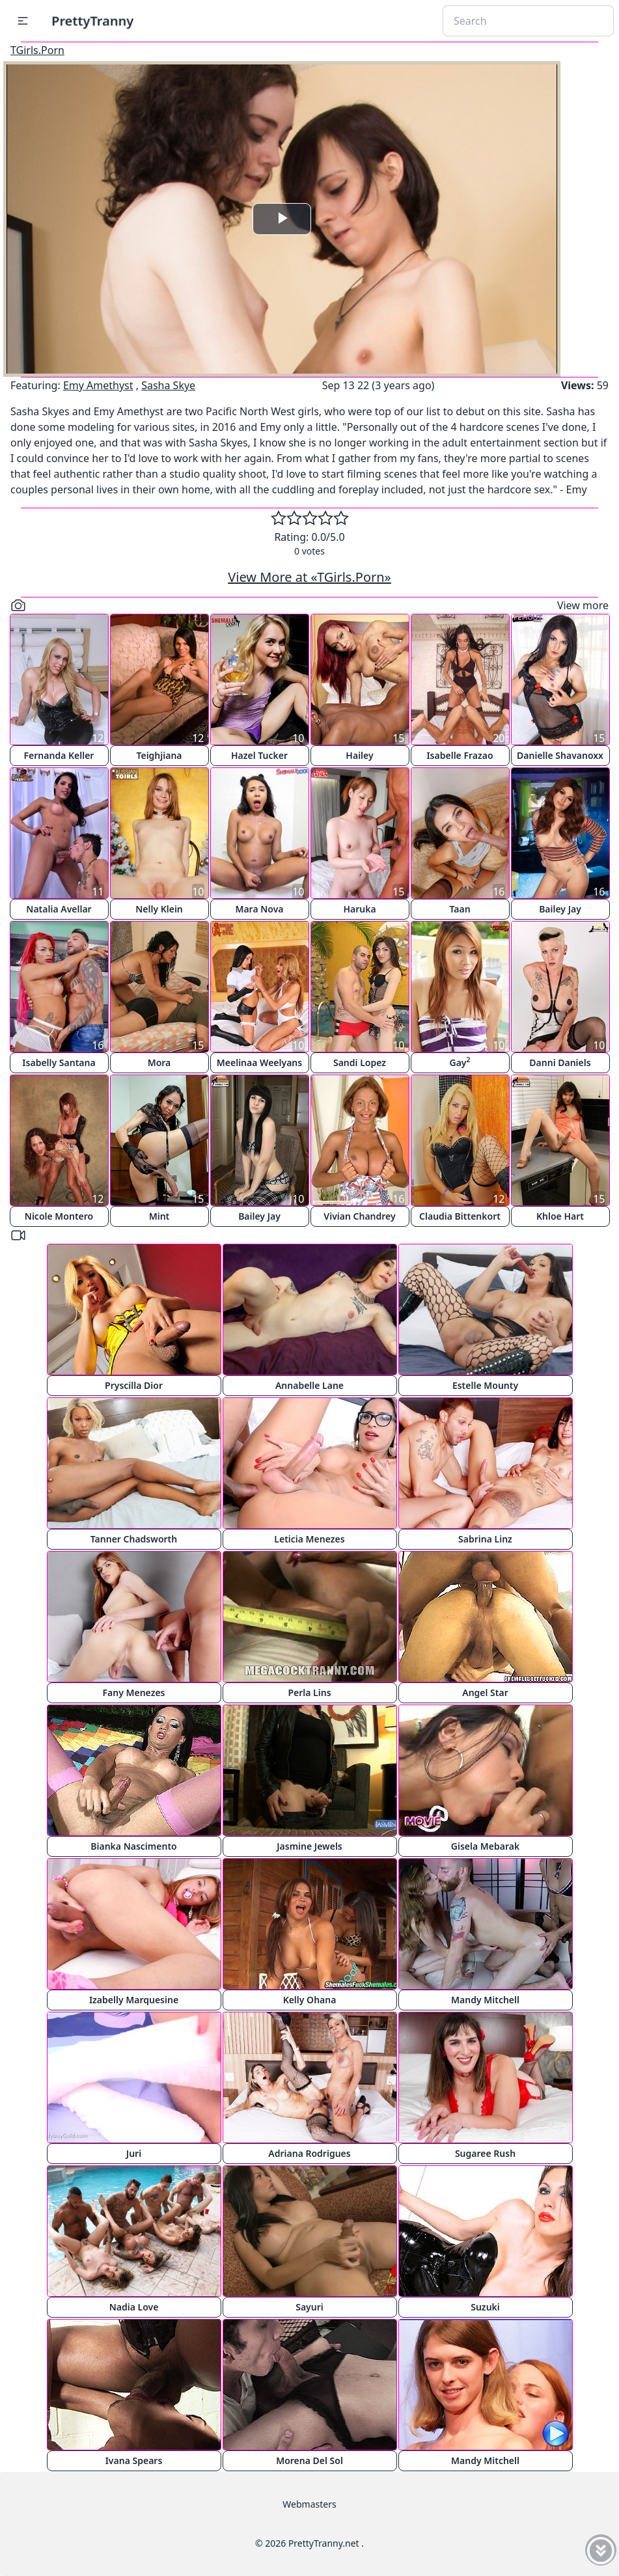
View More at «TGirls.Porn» (309, 577)
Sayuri (309, 2307)
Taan (459, 909)
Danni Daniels (559, 1062)
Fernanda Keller (59, 755)
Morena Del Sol (309, 2460)
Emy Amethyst (98, 385)
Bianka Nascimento (133, 1846)
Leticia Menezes (309, 1539)
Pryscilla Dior (134, 1385)
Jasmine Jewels (309, 1846)
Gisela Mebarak (485, 1846)
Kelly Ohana (310, 2000)
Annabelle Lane (309, 1385)
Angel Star (485, 1692)
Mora (159, 1062)
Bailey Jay (560, 909)
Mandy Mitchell (485, 2000)
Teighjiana (159, 755)
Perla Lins (309, 1692)
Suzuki (485, 2307)
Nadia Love (134, 2307)
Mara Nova (259, 909)
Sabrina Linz (485, 1539)
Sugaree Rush (485, 2153)
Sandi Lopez (359, 1062)
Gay (459, 1062)
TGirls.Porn (37, 50)
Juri (133, 2153)
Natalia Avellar (58, 909)
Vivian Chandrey (359, 1216)
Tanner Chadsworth (133, 1539)
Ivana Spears (134, 2460)
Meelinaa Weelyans (259, 1062)
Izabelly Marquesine (133, 2000)
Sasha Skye (168, 385)
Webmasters (309, 2504)
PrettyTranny (92, 20)
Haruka (359, 909)
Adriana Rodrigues (309, 2153)
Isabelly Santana (58, 1062)
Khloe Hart (560, 1216)
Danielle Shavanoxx (560, 755)
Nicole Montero (59, 1216)
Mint (159, 1216)
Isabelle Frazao (459, 755)
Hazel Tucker (259, 755)
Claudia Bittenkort (460, 1216)
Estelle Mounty (485, 1385)
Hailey (359, 755)
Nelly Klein (159, 909)
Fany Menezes (133, 1692)
